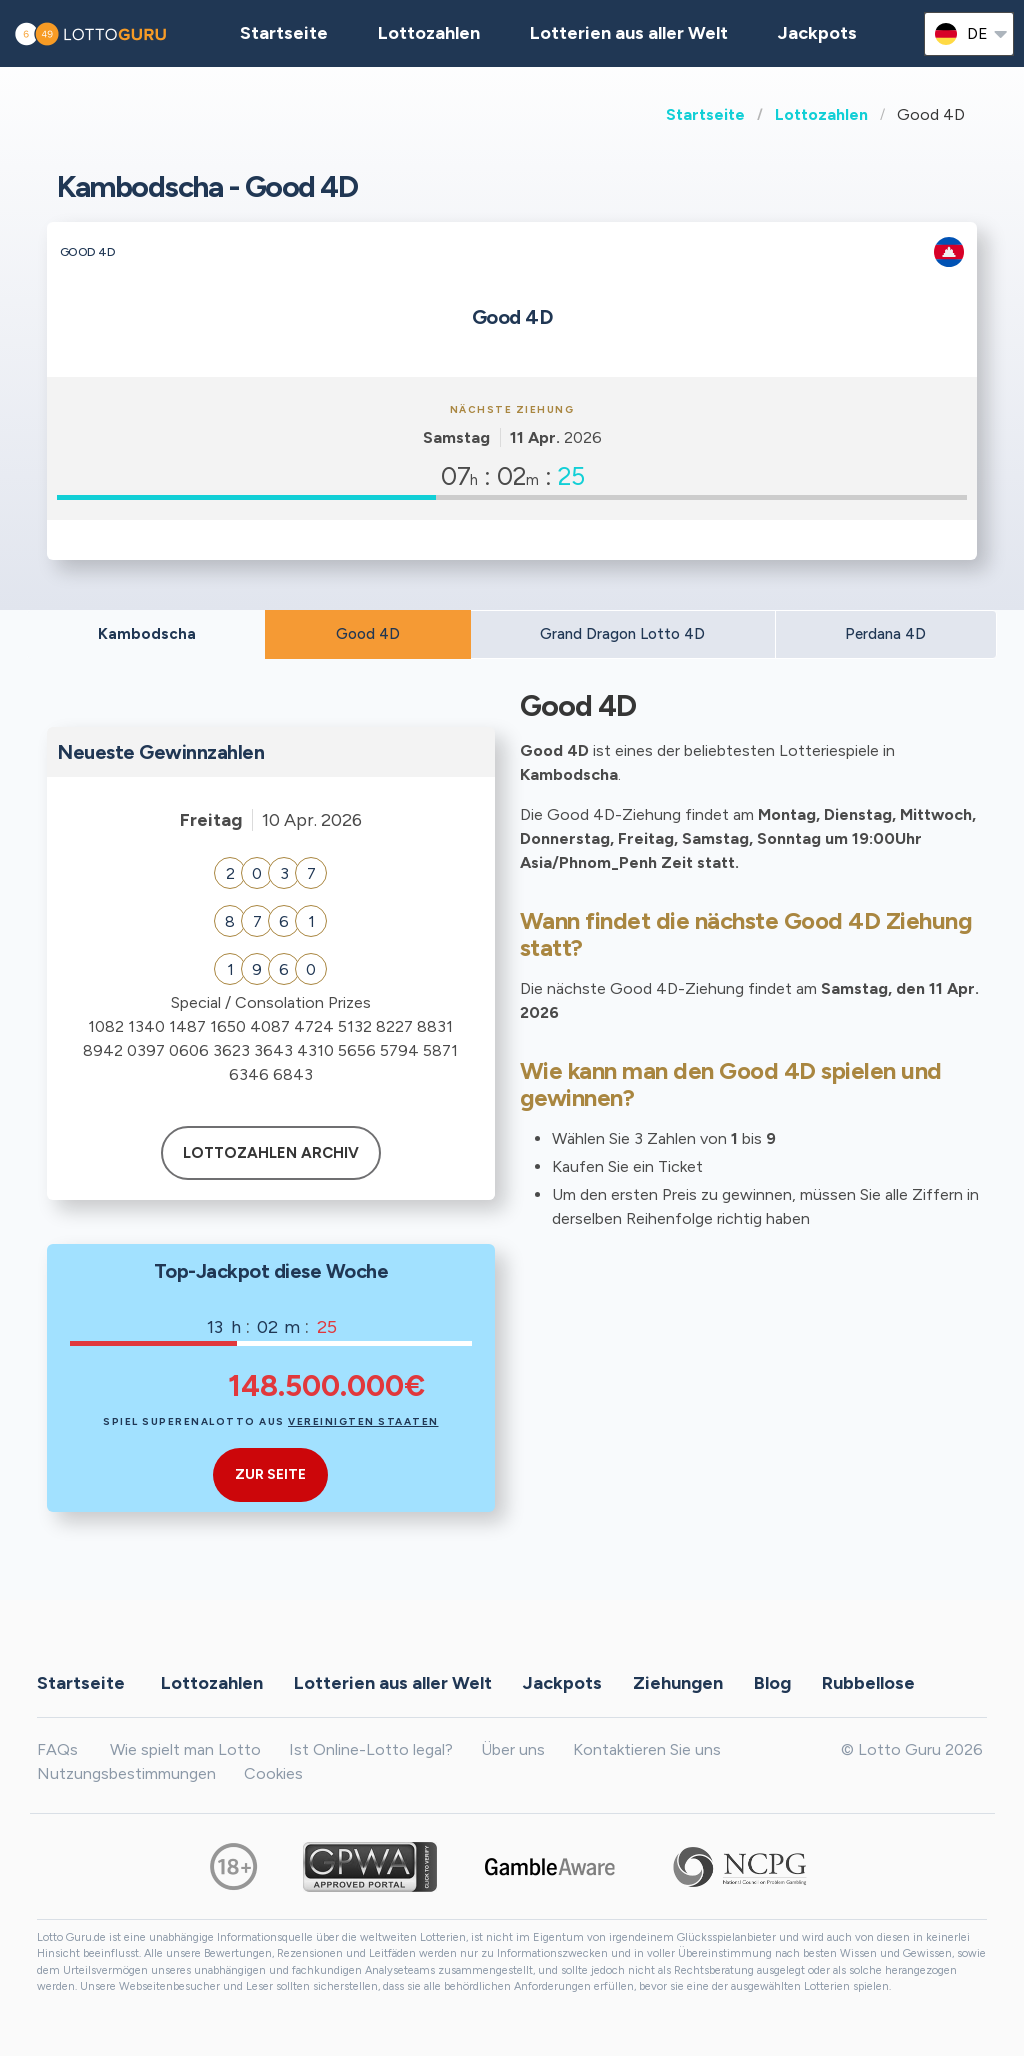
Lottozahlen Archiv (271, 1153)
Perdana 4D (885, 634)
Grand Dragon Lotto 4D (622, 634)
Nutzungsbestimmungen (126, 1773)
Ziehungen (678, 1683)
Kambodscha (147, 634)
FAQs (57, 1749)
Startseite (705, 114)
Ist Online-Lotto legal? (371, 1749)
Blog (772, 1683)
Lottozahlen (821, 114)
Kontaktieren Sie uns (647, 1749)
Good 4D (368, 634)
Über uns (513, 1749)
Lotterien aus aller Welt (629, 33)
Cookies (273, 1773)
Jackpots (817, 33)
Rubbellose (868, 1683)
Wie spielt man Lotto (185, 1749)
